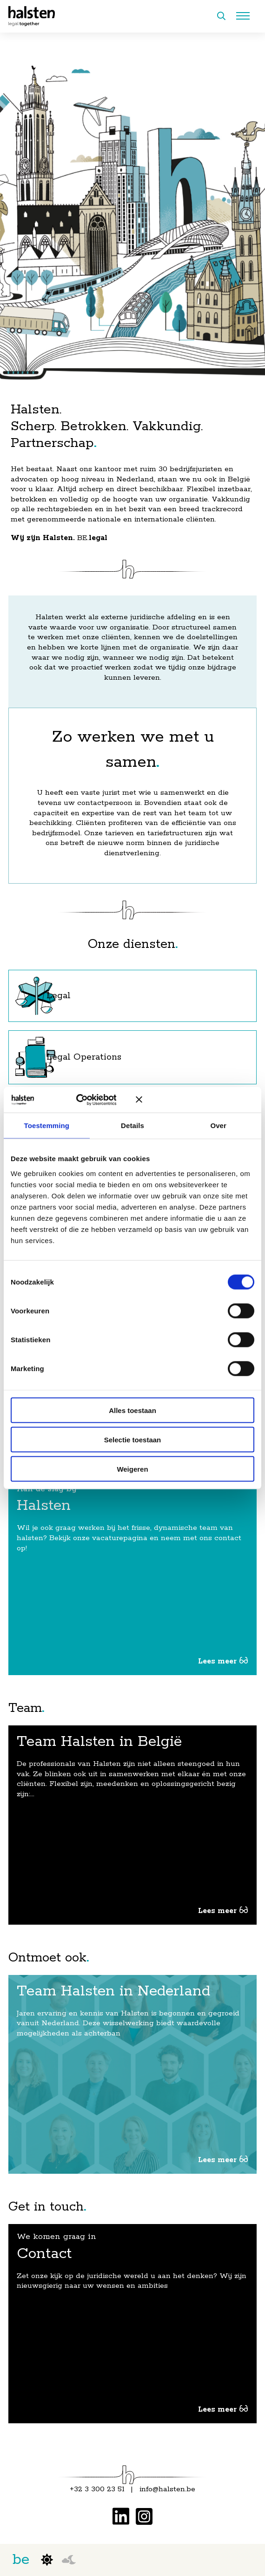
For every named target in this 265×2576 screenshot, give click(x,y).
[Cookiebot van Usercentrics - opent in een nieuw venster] (85, 1100)
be (21, 2560)
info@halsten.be (167, 2489)
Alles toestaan (132, 1410)
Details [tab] (132, 1125)
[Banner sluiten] (195, 1099)
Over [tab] (218, 1125)
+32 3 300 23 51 (97, 2489)
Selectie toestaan (132, 1439)
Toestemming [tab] (47, 1125)
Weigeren (132, 1469)
